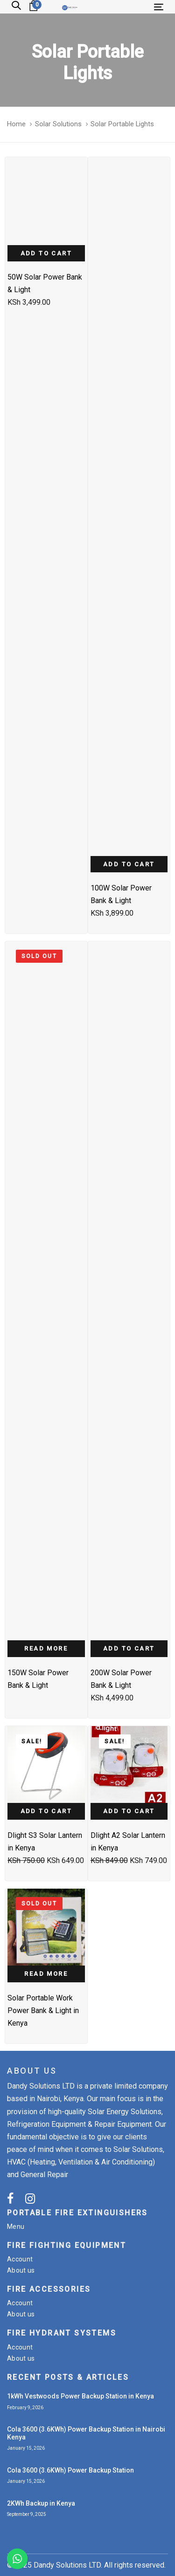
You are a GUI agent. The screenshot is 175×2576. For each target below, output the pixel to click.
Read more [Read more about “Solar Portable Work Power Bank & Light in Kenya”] (46, 1973)
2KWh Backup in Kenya (41, 2503)
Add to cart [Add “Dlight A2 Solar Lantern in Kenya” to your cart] (128, 1811)
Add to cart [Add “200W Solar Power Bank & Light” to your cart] (128, 1648)
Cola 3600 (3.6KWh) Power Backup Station (70, 2470)
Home (16, 124)
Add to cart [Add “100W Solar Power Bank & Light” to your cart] (128, 864)
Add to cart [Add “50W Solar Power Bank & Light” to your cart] (46, 253)
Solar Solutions (58, 124)
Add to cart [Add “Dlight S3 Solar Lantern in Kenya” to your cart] (46, 1811)
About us (21, 2270)
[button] (16, 6)
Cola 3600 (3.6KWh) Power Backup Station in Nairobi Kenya (86, 2433)
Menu (15, 2226)
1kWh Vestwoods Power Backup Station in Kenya (80, 2396)
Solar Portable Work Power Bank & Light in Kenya (43, 2011)
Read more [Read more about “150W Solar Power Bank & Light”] (46, 1648)
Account (20, 2259)
